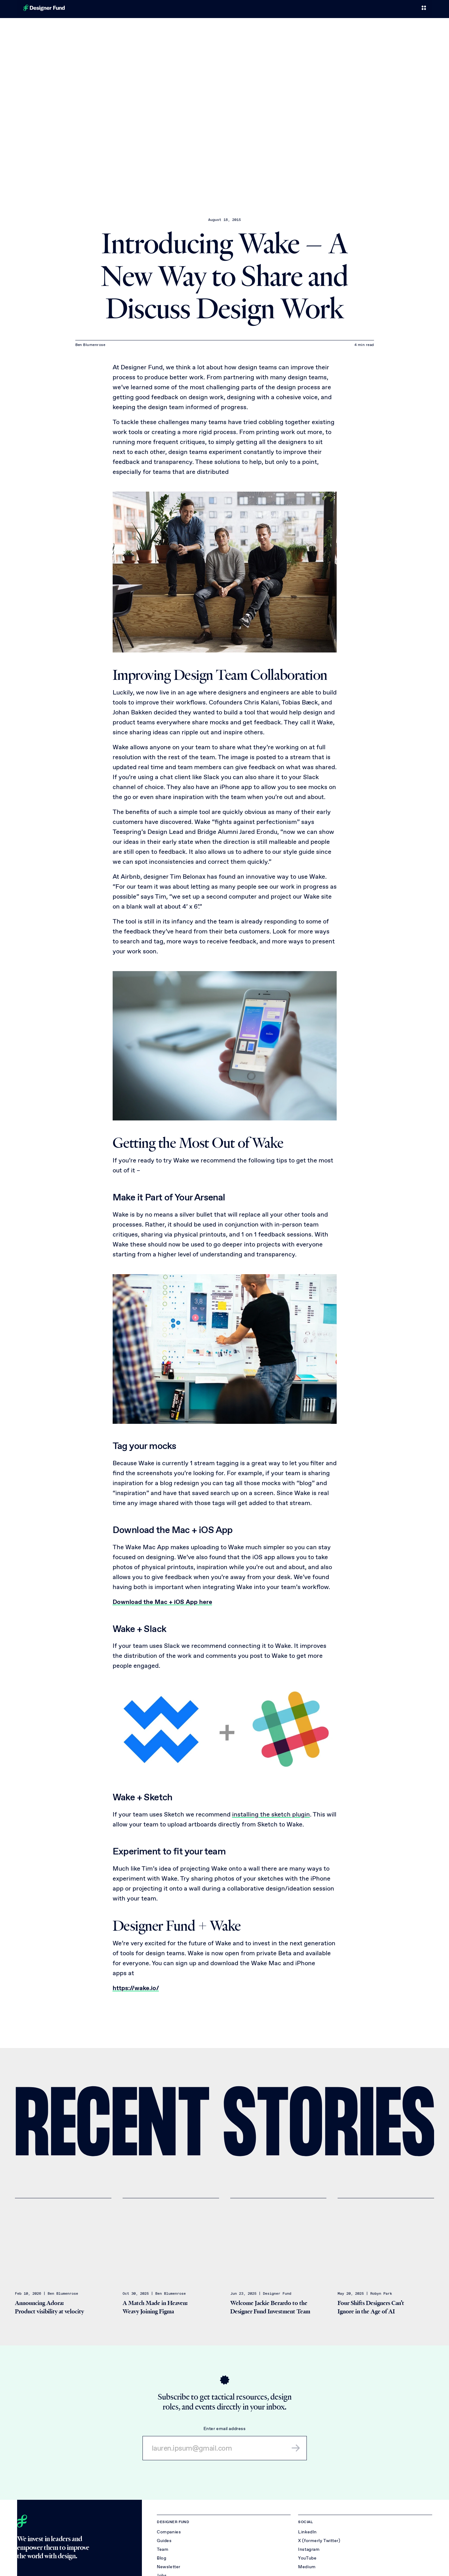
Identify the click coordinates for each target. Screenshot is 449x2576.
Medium (307, 2567)
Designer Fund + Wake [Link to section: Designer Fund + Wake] (177, 1925)
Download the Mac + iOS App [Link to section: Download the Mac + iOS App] (173, 1530)
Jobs (394, 9)
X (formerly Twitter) (319, 2541)
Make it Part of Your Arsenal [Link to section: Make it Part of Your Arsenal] (169, 1197)
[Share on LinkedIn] (399, 2058)
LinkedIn (307, 2532)
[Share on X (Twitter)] (419, 2058)
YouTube (307, 2558)
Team (339, 9)
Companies (314, 9)
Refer (376, 9)
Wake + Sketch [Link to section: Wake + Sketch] (142, 1797)
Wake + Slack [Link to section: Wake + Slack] (139, 1628)
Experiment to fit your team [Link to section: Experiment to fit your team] (169, 1851)
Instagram (309, 2550)
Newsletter (168, 2567)
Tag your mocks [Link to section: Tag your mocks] (144, 1446)
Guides (164, 2541)
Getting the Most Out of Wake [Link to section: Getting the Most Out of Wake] (198, 1143)
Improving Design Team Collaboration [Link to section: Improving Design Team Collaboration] (220, 675)
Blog (357, 9)
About (413, 9)
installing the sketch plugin (271, 1814)
